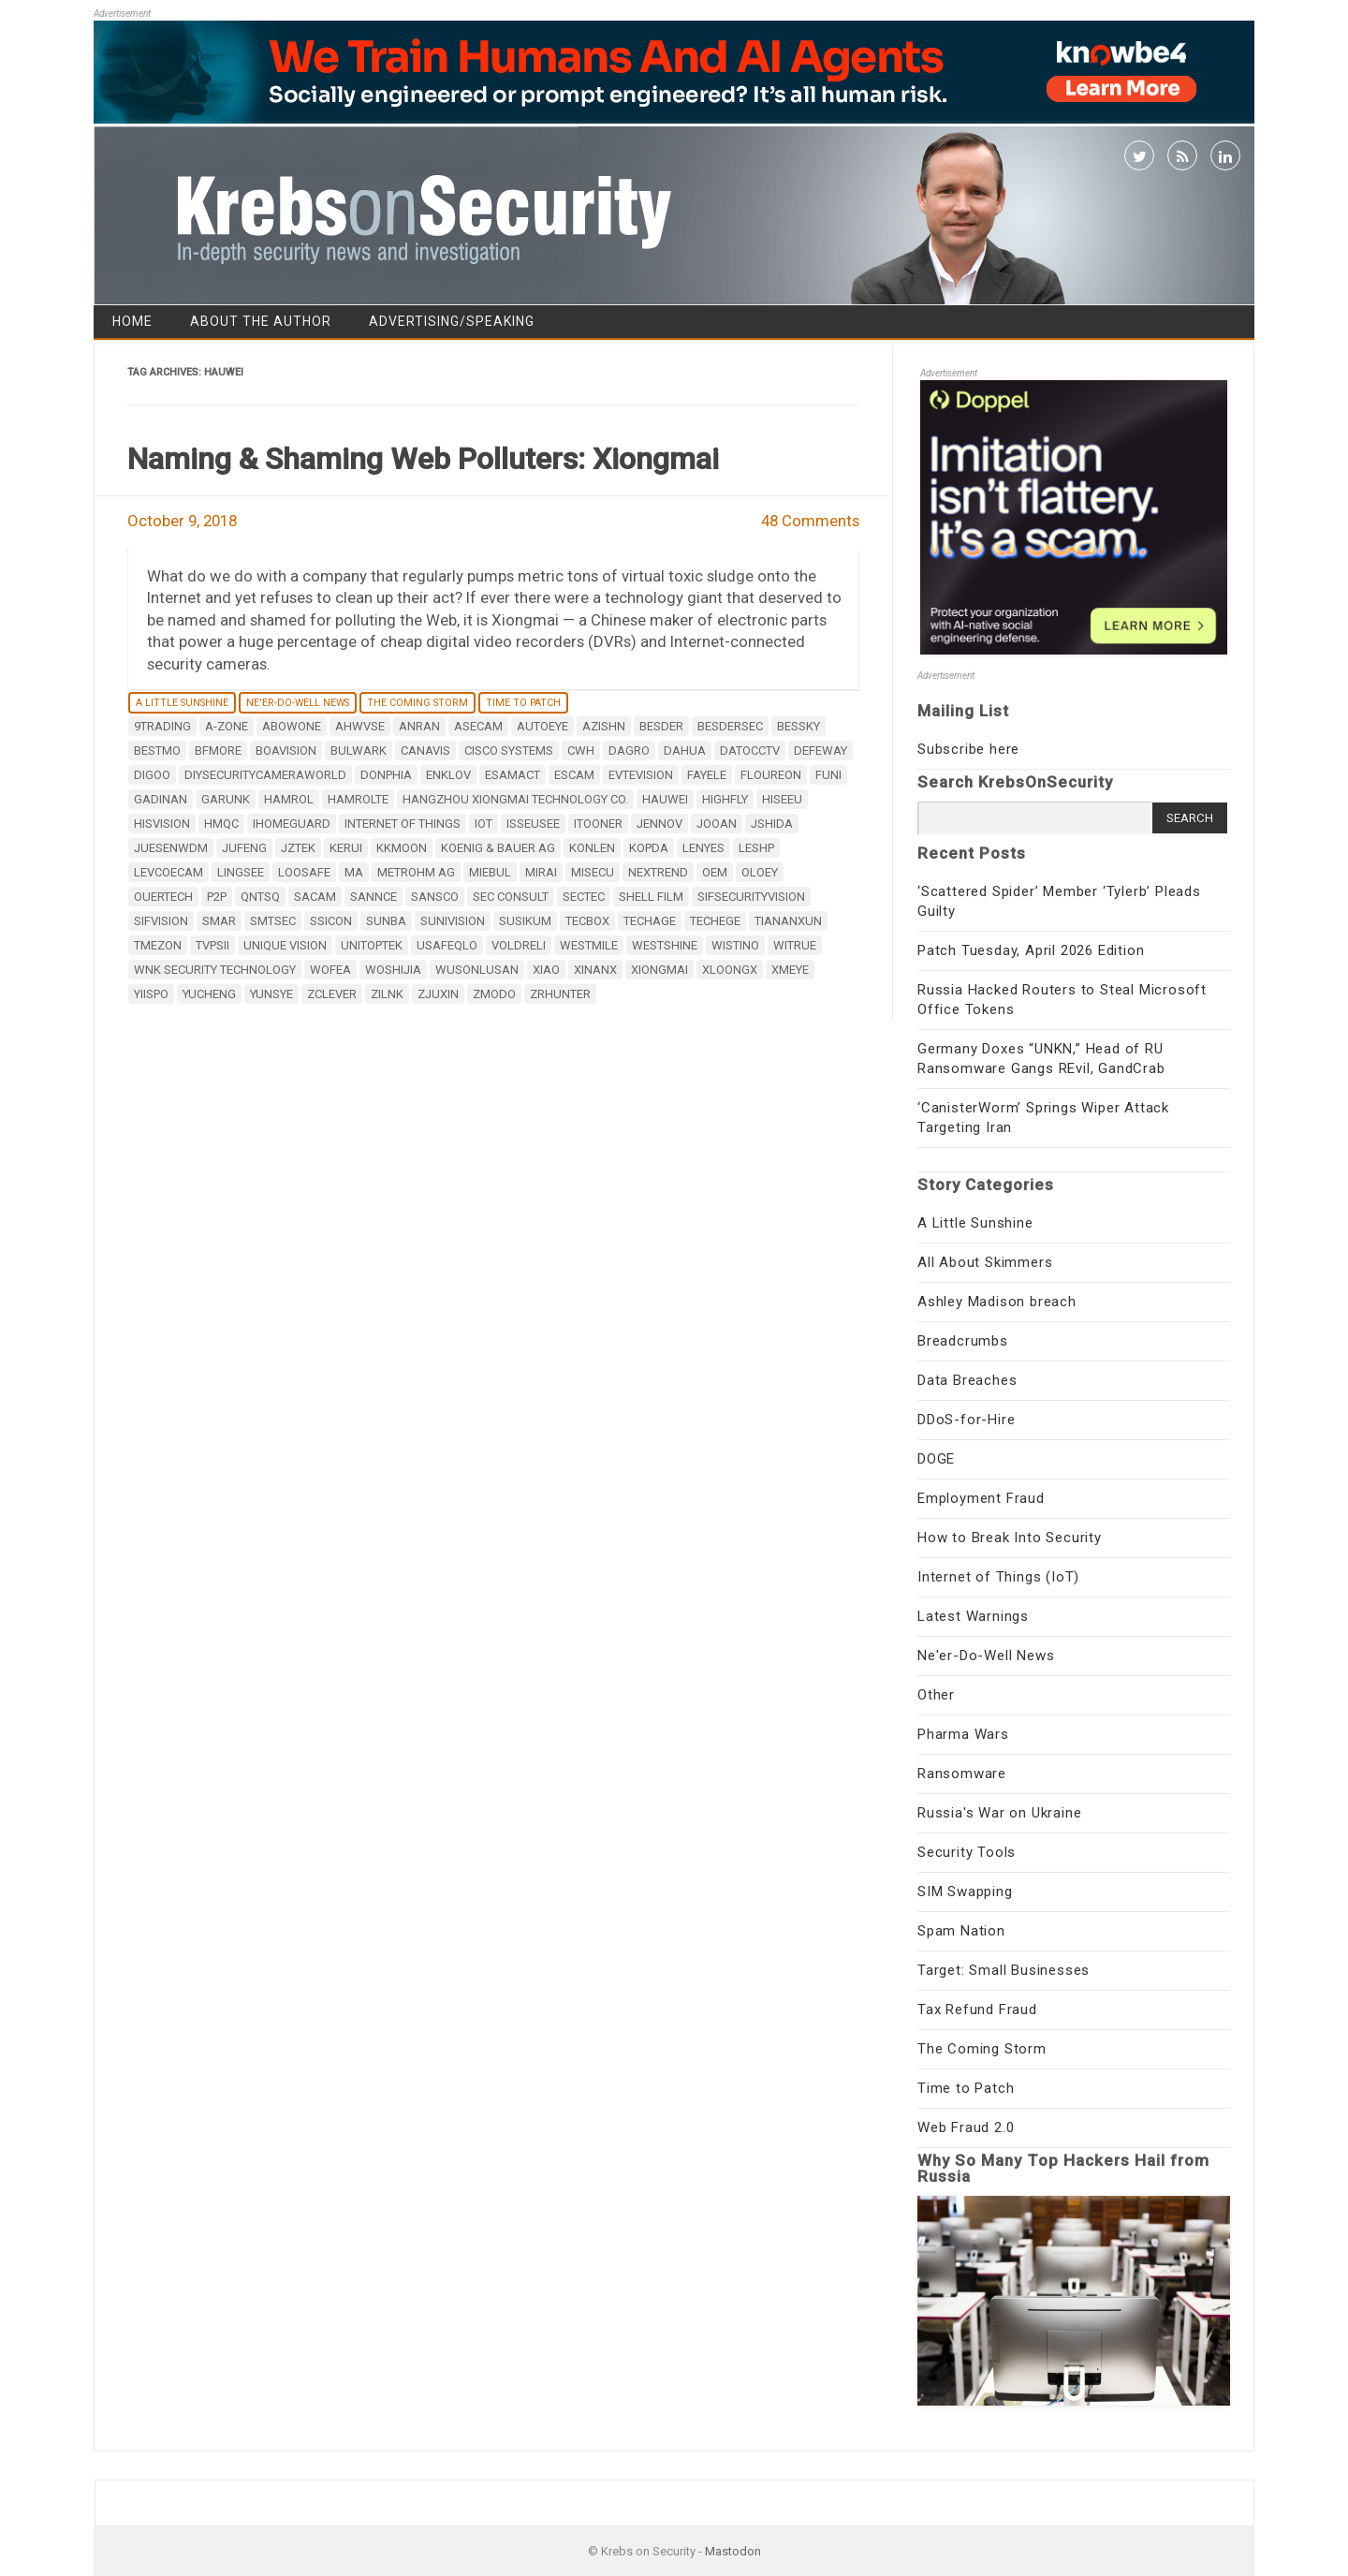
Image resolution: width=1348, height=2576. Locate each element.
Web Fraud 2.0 (965, 2127)
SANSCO (435, 897)
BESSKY (798, 726)
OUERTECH (163, 897)
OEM (714, 872)
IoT (483, 824)
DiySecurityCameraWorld (265, 775)
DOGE (936, 1458)
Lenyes (703, 848)
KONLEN (592, 848)
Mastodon (733, 2551)
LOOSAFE (304, 872)
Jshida (772, 824)
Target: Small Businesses (1003, 1970)
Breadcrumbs (962, 1340)
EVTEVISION (640, 775)
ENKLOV (448, 775)
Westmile (589, 945)
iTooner (598, 824)
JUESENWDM (171, 848)
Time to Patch (523, 703)
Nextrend (658, 872)
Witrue (794, 945)
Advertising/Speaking (452, 321)
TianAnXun (788, 921)
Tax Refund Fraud (977, 2009)
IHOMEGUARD (291, 824)
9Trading (162, 726)
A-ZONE (226, 726)
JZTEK (298, 848)
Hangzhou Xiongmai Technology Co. (515, 799)
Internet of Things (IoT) (998, 1576)
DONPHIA (386, 775)
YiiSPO (151, 994)
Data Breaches (967, 1380)
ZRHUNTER (560, 994)
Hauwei (665, 799)
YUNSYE (271, 994)
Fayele (706, 775)
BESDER (661, 726)
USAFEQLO (447, 945)
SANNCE (373, 897)
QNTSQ (260, 897)
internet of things (402, 824)
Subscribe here (968, 749)
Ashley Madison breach (997, 1301)
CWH (580, 750)
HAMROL (289, 799)
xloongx (729, 970)
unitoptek (372, 945)
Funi (828, 775)
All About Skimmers (984, 1262)
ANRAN (419, 726)
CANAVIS (425, 750)
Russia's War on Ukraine (999, 1812)
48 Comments (810, 520)
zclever (332, 994)
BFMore (218, 750)
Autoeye (542, 726)
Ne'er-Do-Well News (297, 703)
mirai (541, 872)
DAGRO (629, 750)
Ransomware (961, 1773)
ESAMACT (512, 775)
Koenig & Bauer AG (498, 848)
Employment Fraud (981, 1498)
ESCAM (574, 775)
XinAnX (595, 970)
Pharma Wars (963, 1734)
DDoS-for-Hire (966, 1419)
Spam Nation (961, 1930)
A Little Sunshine (182, 703)
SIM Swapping (965, 1891)
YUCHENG (209, 994)
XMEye (790, 970)
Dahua (685, 750)
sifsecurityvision (751, 897)
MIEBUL (490, 872)
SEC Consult (511, 897)
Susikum (525, 921)
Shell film (651, 897)
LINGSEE (240, 872)
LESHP (756, 848)
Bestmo (157, 750)
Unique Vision (285, 945)
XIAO (546, 970)
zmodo (494, 994)
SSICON (331, 921)
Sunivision (452, 921)
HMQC (221, 824)
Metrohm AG (416, 872)
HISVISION (162, 824)
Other (936, 1694)
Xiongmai (659, 970)
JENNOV (659, 824)
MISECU (592, 872)
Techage (649, 921)
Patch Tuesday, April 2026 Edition (1030, 950)
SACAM (315, 897)
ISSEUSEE (533, 824)
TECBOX (587, 921)
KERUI (346, 848)
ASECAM (478, 726)
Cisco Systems (508, 750)
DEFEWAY (820, 750)
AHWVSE (360, 726)
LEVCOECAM (168, 872)
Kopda (648, 848)
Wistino (735, 945)
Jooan (716, 824)
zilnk (387, 994)
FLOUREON (770, 775)
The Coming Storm (417, 703)
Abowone (291, 726)
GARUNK (225, 799)
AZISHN (603, 726)
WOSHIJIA (393, 970)
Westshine (664, 945)
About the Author (260, 321)
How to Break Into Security (1009, 1537)
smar (219, 921)
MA (353, 872)
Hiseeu (782, 799)
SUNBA (386, 921)
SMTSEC (273, 921)
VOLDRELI (518, 945)
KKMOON (401, 848)
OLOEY (759, 872)
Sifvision (161, 921)
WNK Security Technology (215, 970)
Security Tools (966, 1852)
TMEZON (158, 945)
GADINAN (160, 799)
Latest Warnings (973, 1616)
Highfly (725, 799)
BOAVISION (286, 750)
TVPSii (212, 945)
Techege (715, 921)
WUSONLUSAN (477, 970)
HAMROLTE (358, 799)
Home (132, 321)
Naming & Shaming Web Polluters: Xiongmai (423, 459)
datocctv (750, 750)
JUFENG (244, 848)
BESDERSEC (730, 726)
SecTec (584, 897)
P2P (217, 897)
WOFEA (330, 970)
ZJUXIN (438, 994)
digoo (152, 775)
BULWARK (358, 750)
